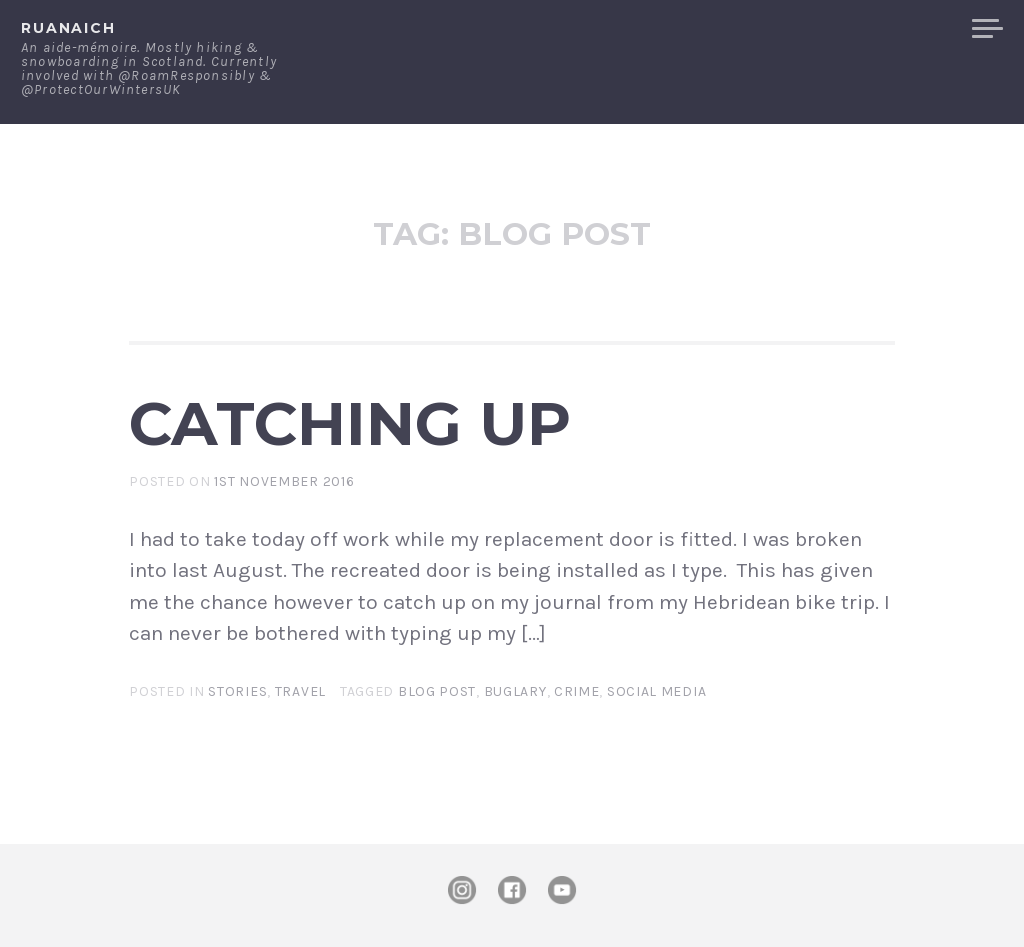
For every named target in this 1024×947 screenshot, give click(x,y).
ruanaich (68, 28)
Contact (749, 29)
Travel (300, 691)
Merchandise (881, 29)
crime (577, 691)
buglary (515, 691)
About (653, 29)
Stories (237, 691)
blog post (437, 691)
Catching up (350, 423)
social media (656, 691)
